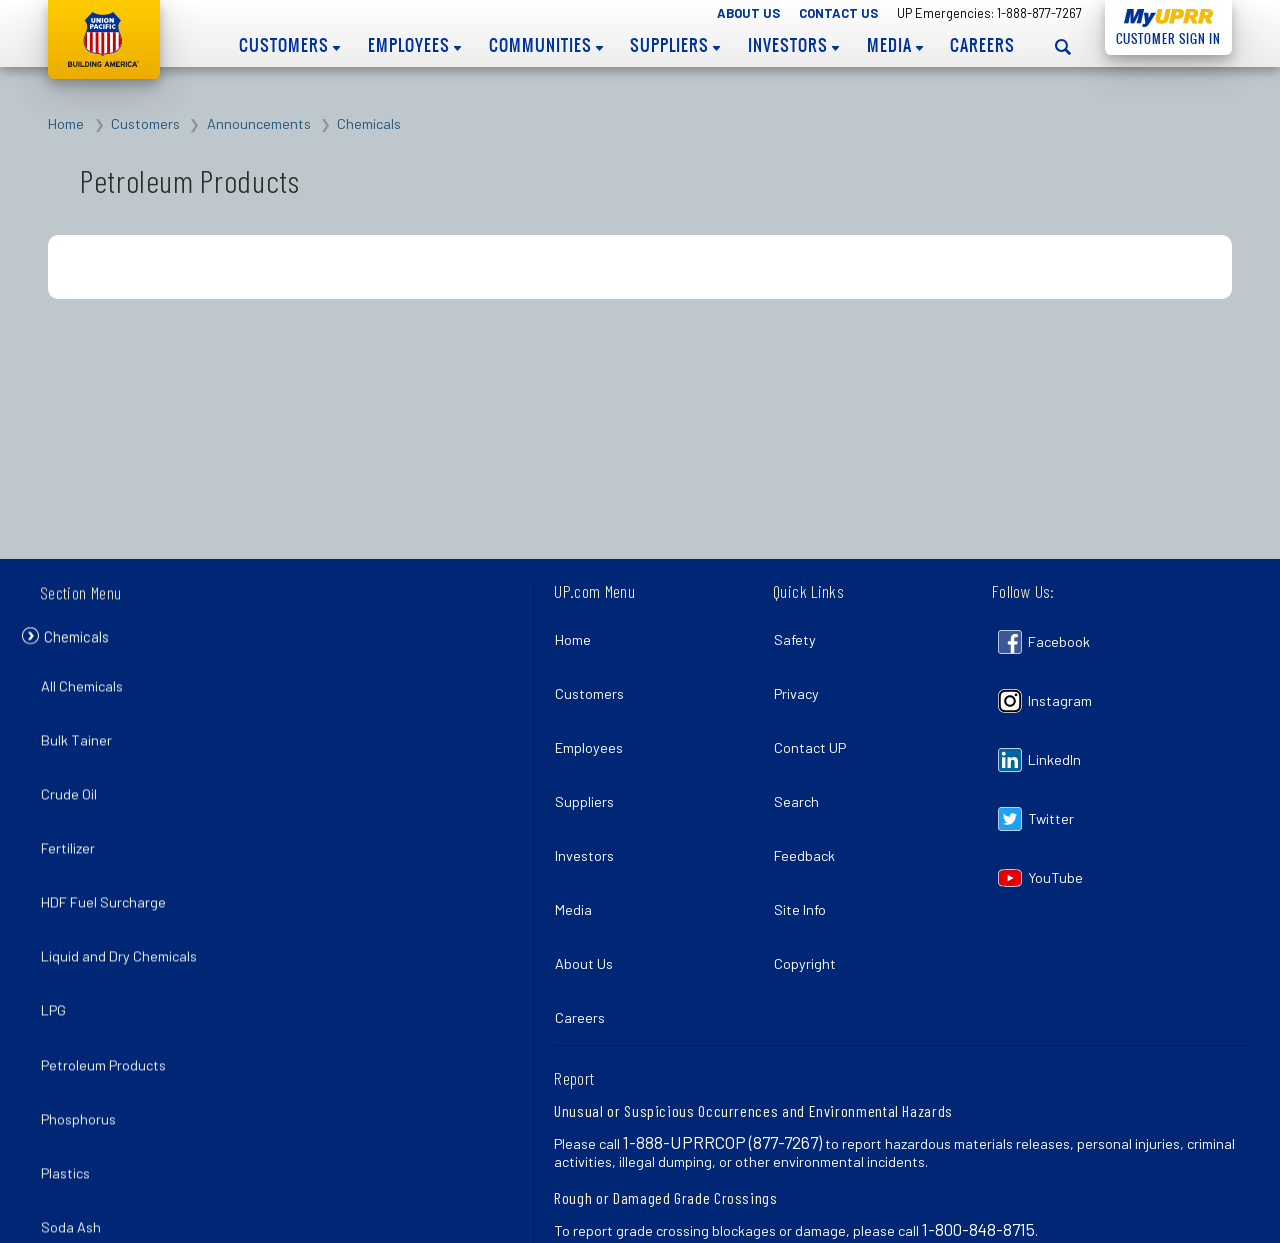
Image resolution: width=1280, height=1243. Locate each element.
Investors (793, 45)
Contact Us (838, 13)
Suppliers (675, 45)
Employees (414, 45)
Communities (546, 45)
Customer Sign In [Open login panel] (1163, 35)
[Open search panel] (1063, 46)
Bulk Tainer (81, 731)
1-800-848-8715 (978, 1145)
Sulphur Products (100, 1167)
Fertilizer (73, 818)
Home (66, 123)
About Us (748, 13)
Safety (800, 634)
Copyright (810, 895)
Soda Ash (76, 1124)
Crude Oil (74, 775)
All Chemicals (87, 688)
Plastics (70, 1080)
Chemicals (369, 123)
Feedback (809, 808)
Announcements (259, 123)
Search (801, 764)
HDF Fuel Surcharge (108, 862)
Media (895, 45)
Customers (289, 45)
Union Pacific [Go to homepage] (104, 39)
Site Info (805, 852)
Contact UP (815, 721)
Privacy (801, 677)
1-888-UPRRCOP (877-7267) (722, 1058)
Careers (982, 45)
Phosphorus (83, 1036)
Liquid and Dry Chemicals (124, 906)
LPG (58, 949)
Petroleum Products (108, 993)
